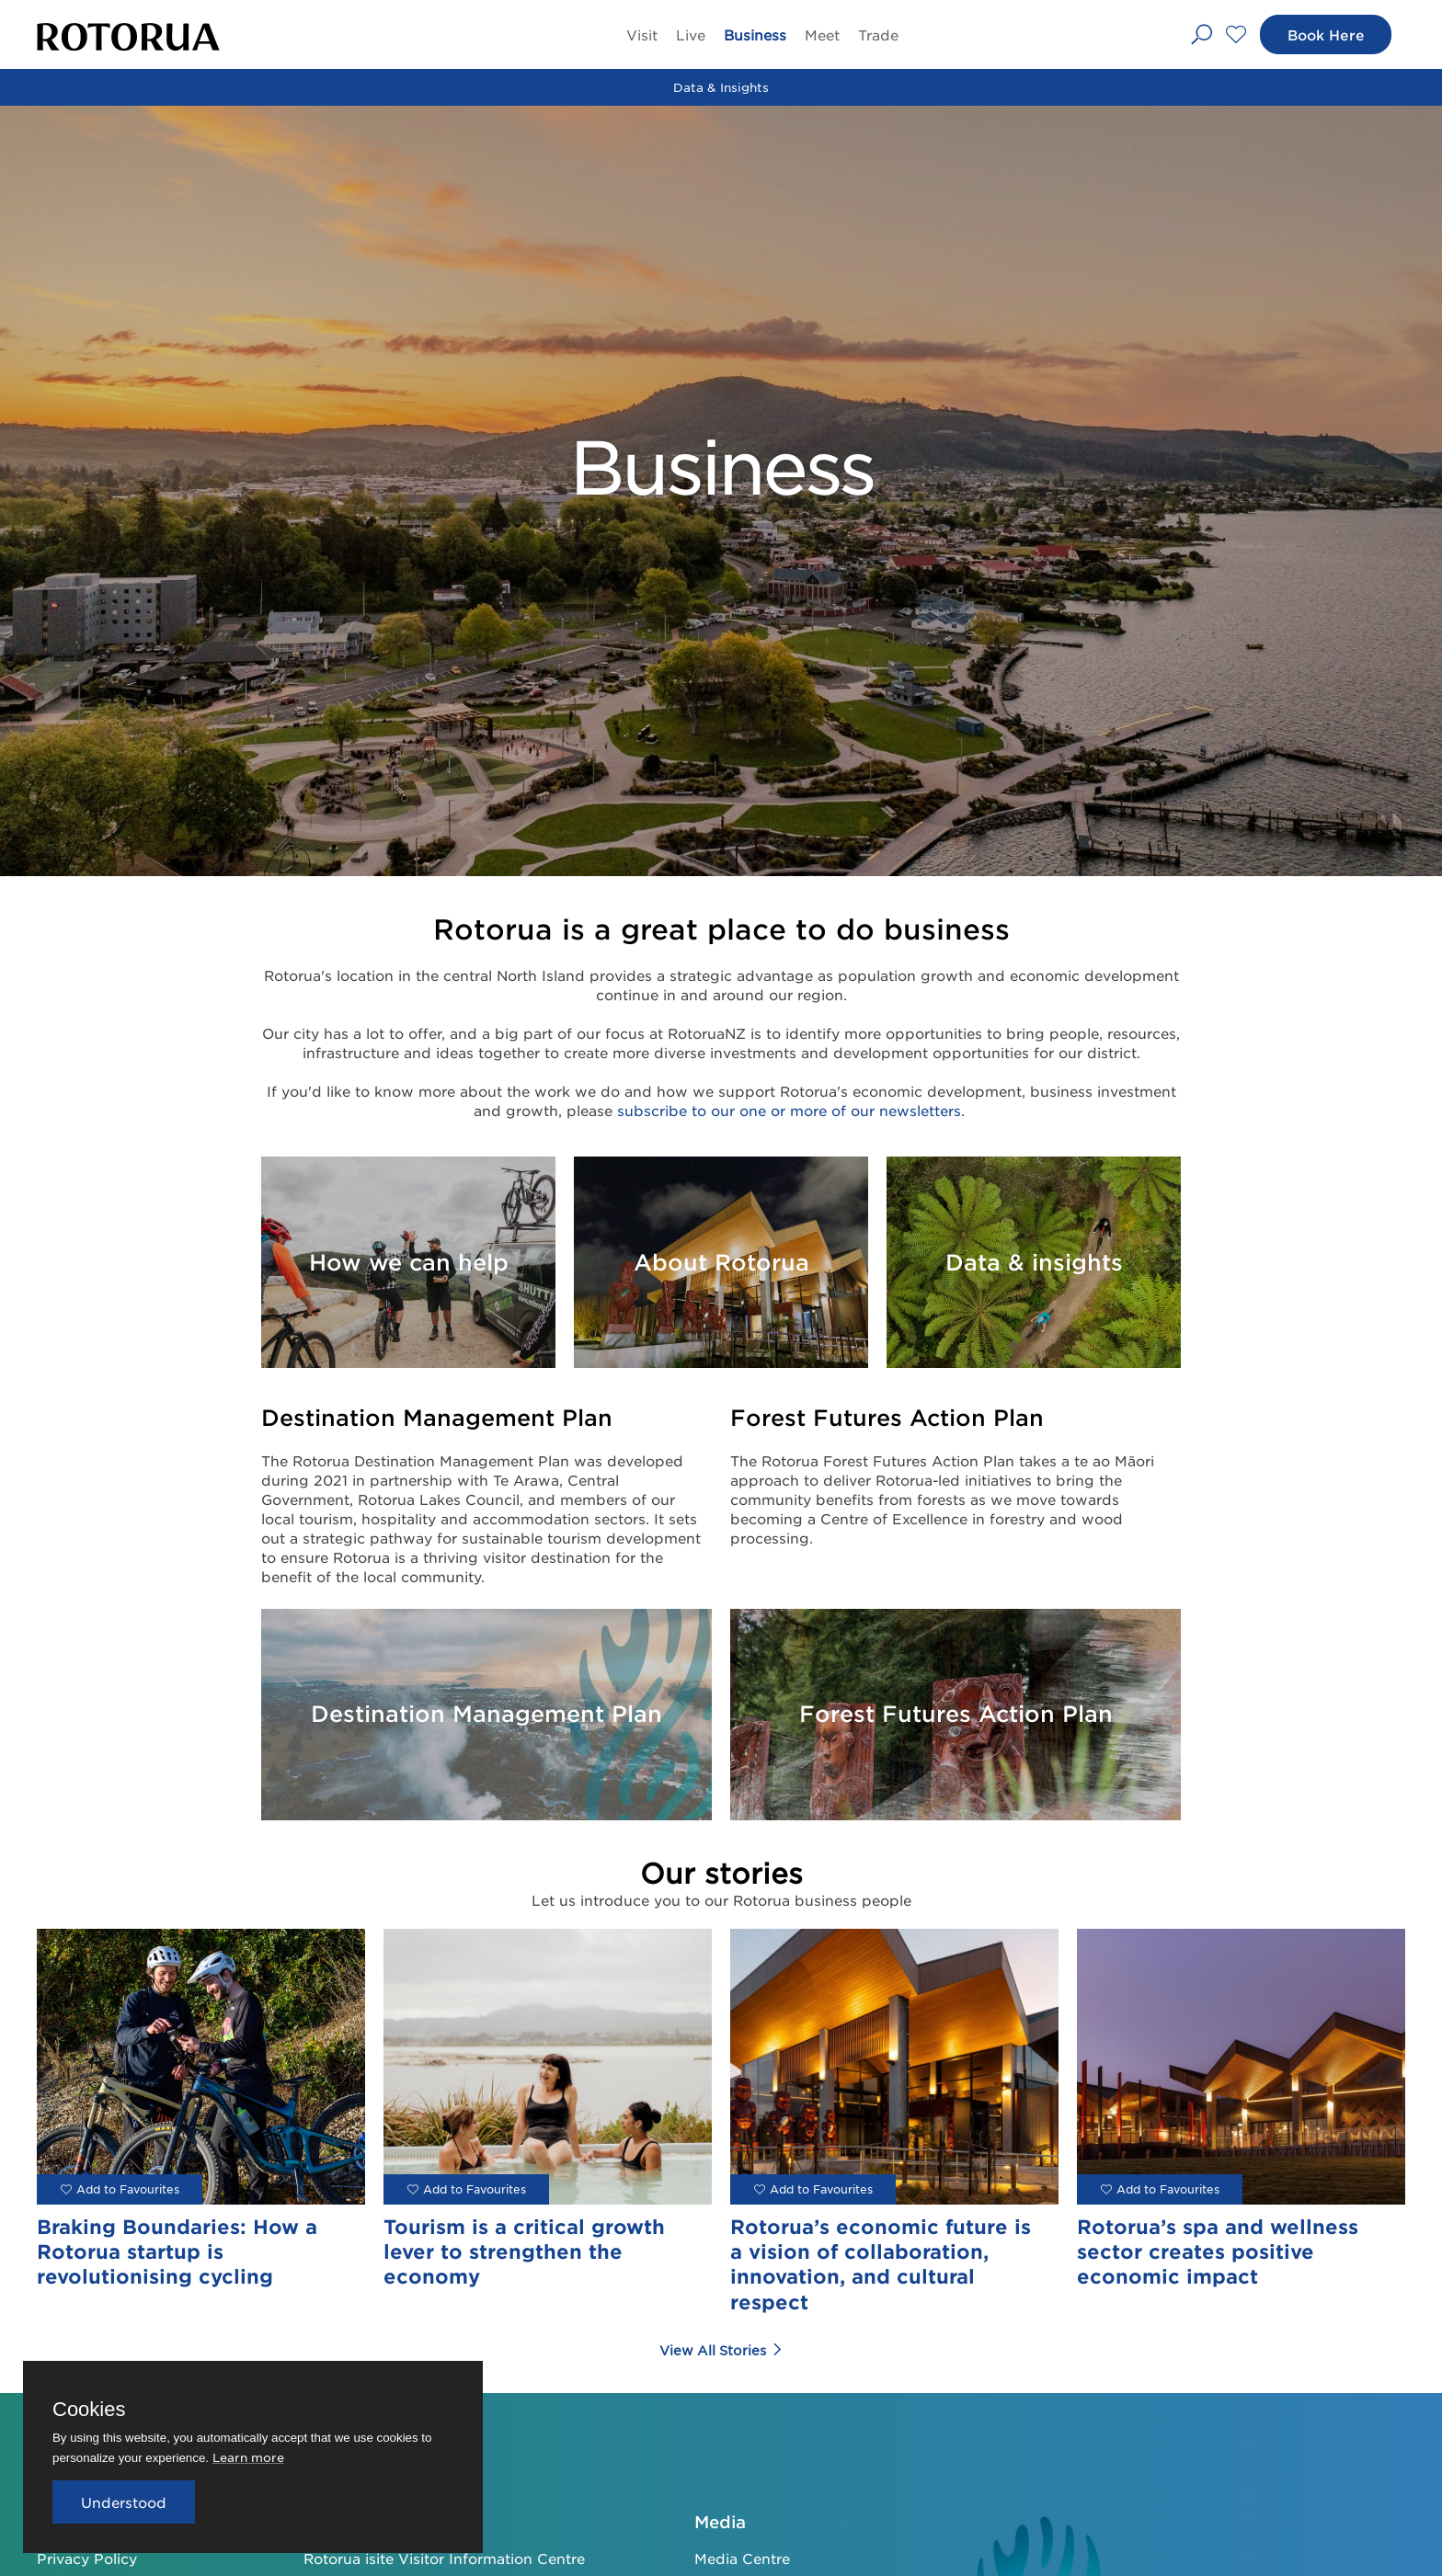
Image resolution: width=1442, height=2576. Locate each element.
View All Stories (721, 2349)
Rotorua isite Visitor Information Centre (444, 2558)
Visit (642, 34)
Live (690, 34)
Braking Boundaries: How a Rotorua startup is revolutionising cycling (177, 2251)
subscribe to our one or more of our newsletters (789, 1110)
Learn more (248, 2457)
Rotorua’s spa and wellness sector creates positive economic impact (1217, 2251)
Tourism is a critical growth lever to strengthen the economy (524, 2251)
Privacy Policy (87, 2558)
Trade (878, 34)
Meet (822, 34)
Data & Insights (721, 87)
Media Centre (742, 2558)
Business (755, 34)
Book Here (1324, 34)
